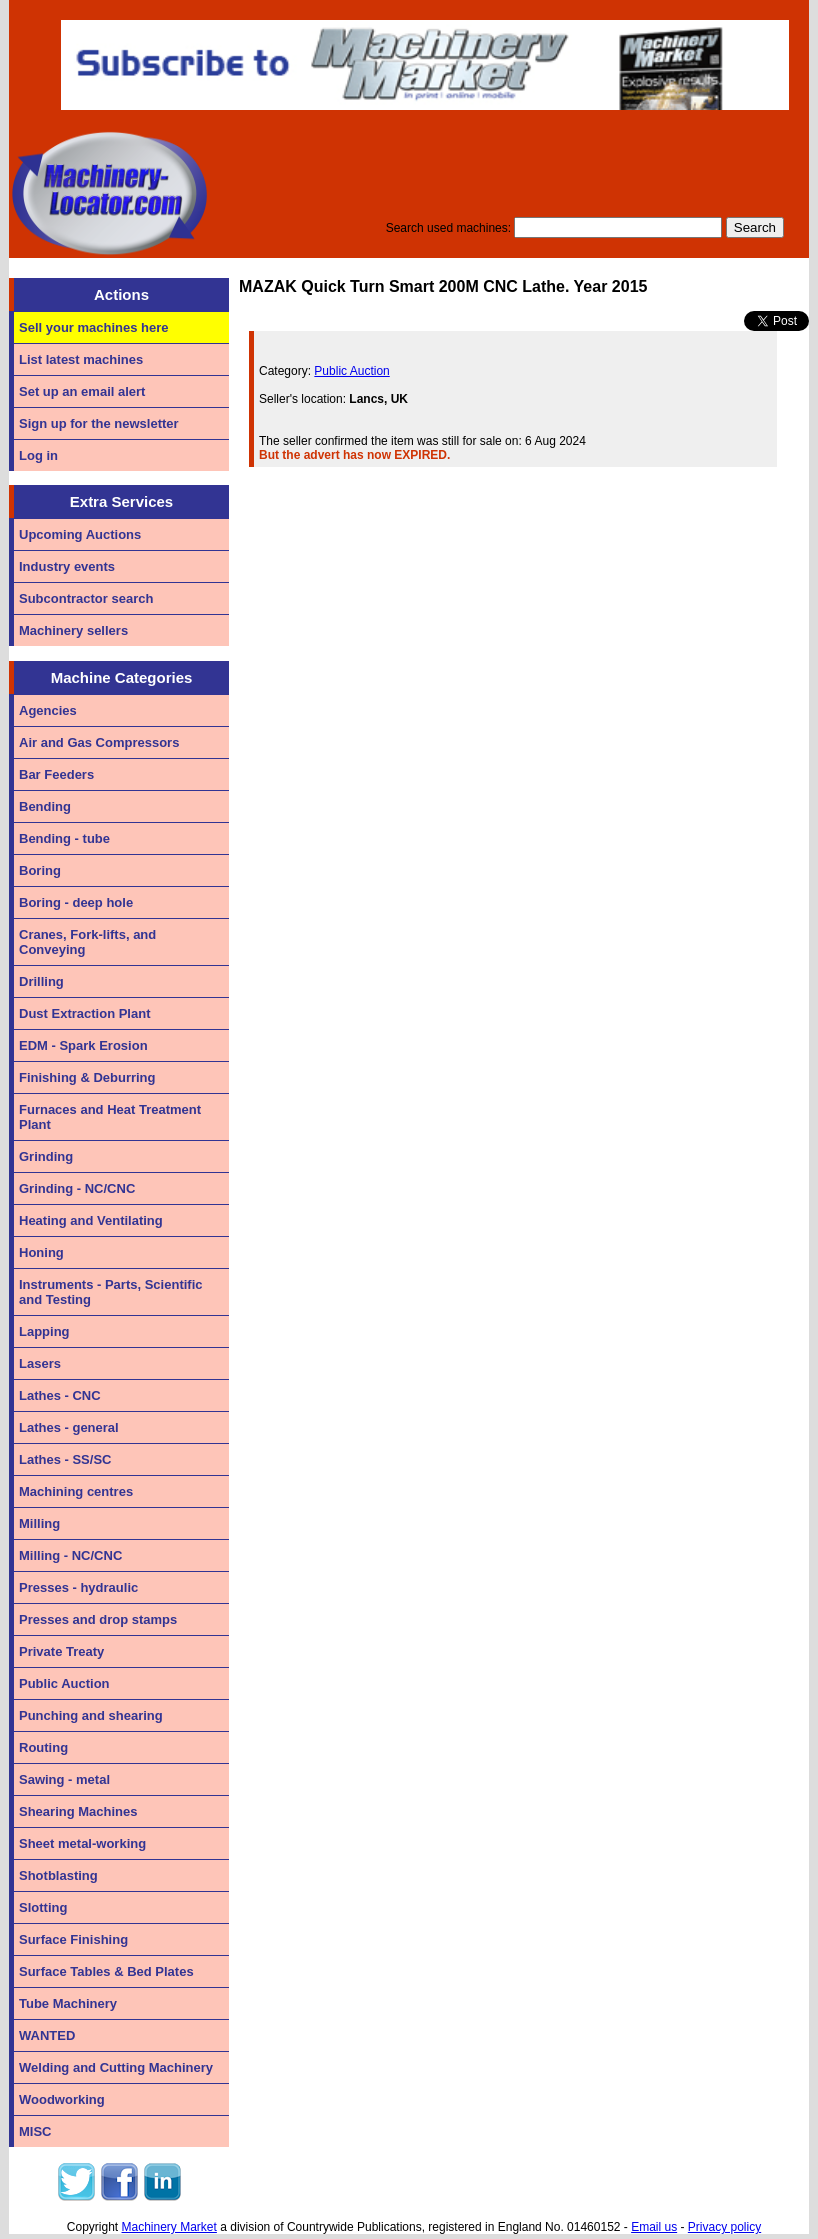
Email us (654, 2227)
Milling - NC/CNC (70, 1555)
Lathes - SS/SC (65, 1459)
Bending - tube (64, 838)
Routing (43, 1747)
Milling (39, 1523)
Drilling (41, 981)
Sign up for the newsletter (99, 423)
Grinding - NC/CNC (77, 1188)
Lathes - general (69, 1427)
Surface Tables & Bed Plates (106, 1971)
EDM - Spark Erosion (83, 1045)
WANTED (47, 2035)
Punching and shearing (91, 1715)
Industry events (67, 566)
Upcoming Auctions (80, 534)
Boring (40, 870)
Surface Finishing (73, 1939)
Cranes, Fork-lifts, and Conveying (87, 942)
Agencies (48, 710)
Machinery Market (169, 2227)
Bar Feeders (56, 774)
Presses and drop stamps (98, 1619)
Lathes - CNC (60, 1395)
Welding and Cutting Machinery (116, 2067)
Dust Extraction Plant (84, 1013)
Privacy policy (724, 2227)
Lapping (44, 1331)
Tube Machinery (68, 2003)
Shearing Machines (78, 1811)
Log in (38, 455)
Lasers (40, 1363)
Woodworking (62, 2099)
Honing (41, 1252)
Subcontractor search (86, 598)
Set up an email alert (82, 391)
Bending (45, 806)
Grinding (46, 1156)
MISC (35, 2131)
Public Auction (64, 1683)
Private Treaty (61, 1651)
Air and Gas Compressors (99, 742)
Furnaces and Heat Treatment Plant (110, 1117)
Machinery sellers (73, 630)
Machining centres (76, 1491)
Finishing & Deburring (87, 1077)
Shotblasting (58, 1875)
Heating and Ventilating (91, 1220)
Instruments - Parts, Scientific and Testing (111, 1292)
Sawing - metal (64, 1779)
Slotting (43, 1907)
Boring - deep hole (76, 902)
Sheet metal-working (82, 1843)
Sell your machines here (94, 327)
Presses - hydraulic (78, 1587)
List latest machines (81, 359)
